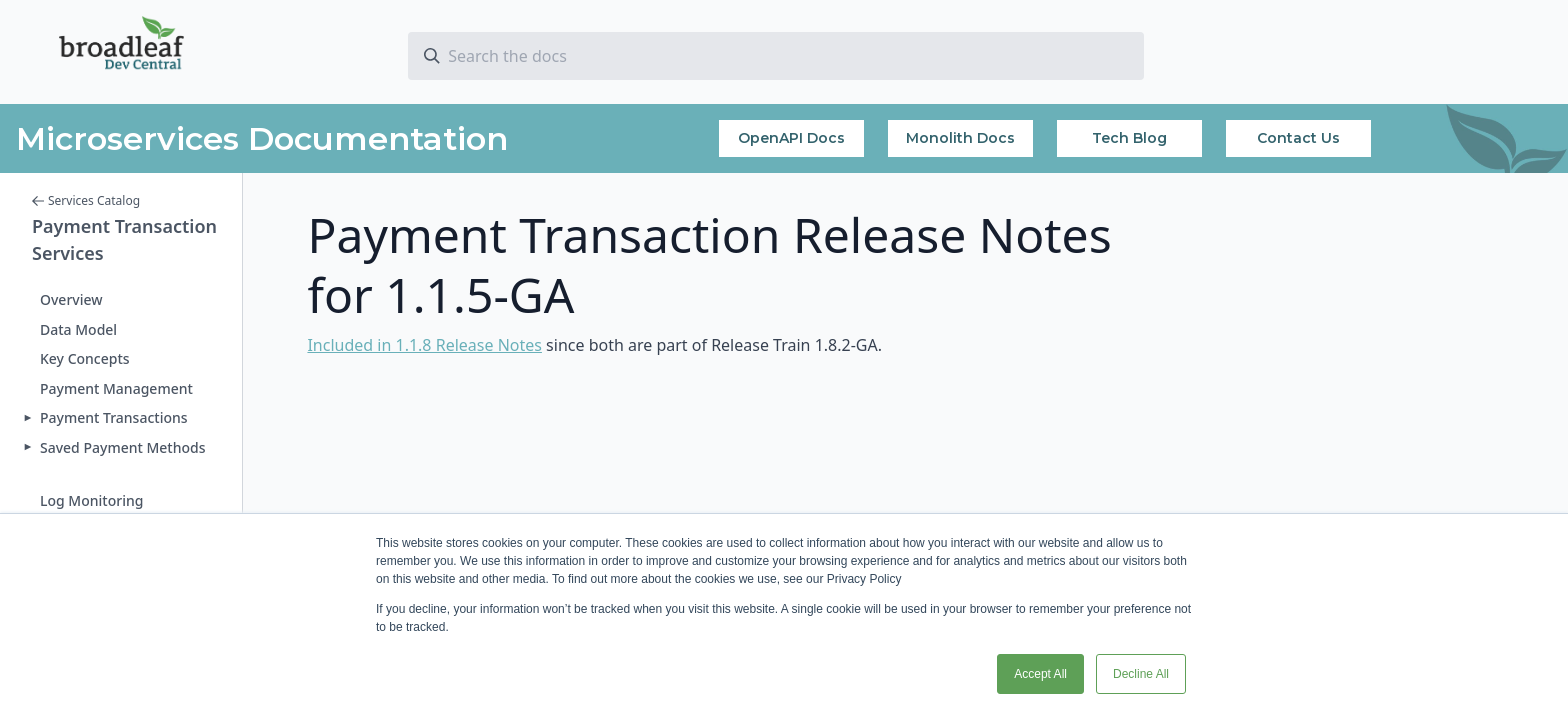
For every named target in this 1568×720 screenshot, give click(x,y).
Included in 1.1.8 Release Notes (424, 345)
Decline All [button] (1141, 674)
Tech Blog (1129, 138)
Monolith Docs (960, 138)
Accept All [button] (1040, 674)
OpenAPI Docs (791, 138)
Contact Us (1298, 138)
